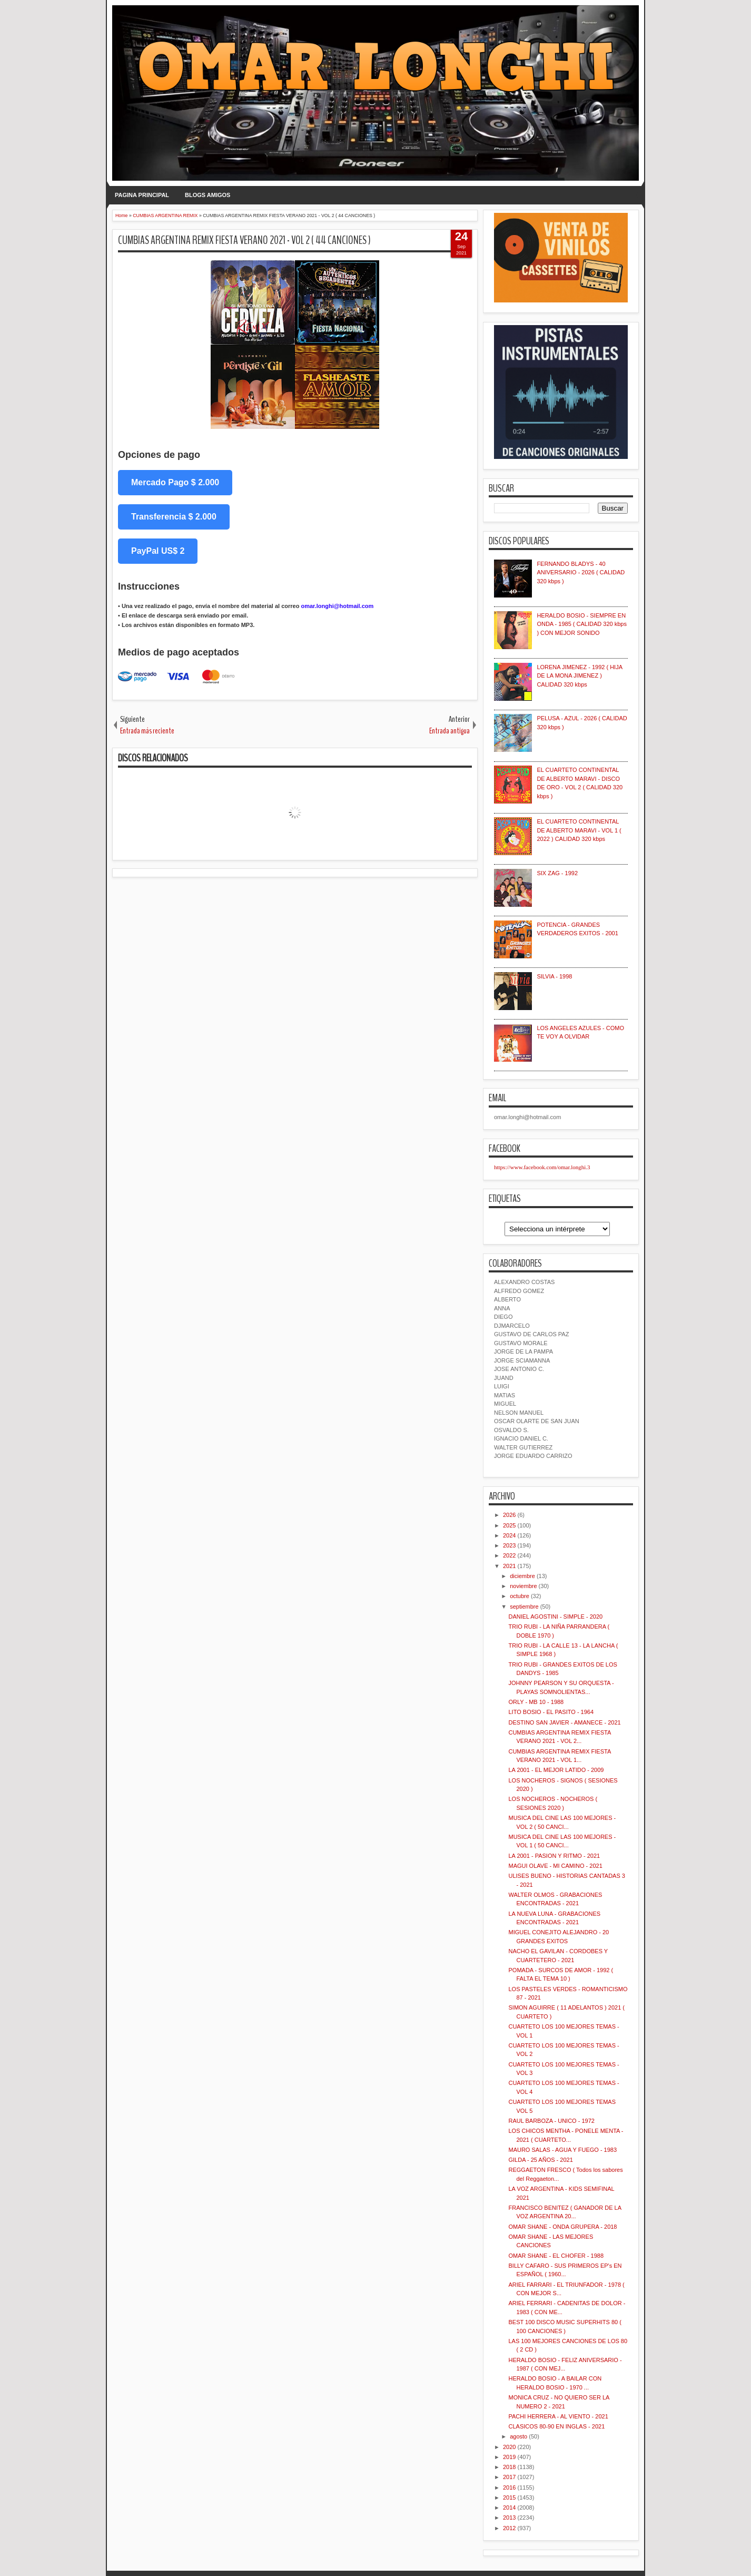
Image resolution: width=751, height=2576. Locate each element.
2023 (509, 1545)
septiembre (524, 1606)
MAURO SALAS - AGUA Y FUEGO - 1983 (562, 2150)
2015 (509, 2497)
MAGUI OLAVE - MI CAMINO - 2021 (555, 1866)
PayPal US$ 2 (157, 550)
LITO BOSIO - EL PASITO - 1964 (551, 1712)
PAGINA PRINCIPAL (142, 195)
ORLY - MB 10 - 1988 (536, 1702)
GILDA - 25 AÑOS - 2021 (540, 2160)
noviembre (523, 1586)
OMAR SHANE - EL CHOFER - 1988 (556, 2255)
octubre (519, 1596)
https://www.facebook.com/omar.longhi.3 (542, 1167)
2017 (509, 2477)
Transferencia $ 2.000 (173, 516)
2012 (509, 2528)
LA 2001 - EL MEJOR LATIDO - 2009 (556, 1770)
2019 (509, 2457)
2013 (509, 2517)
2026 (509, 1515)
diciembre (522, 1576)
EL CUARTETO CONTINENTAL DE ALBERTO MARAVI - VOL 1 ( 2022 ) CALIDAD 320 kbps (579, 830)
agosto (518, 2436)
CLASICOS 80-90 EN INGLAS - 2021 (556, 2426)
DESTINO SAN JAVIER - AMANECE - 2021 (564, 1722)
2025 (509, 1525)
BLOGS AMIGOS (207, 195)
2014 (509, 2507)
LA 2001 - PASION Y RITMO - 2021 (554, 1856)
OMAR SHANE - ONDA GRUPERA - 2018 (562, 2227)
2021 (509, 1566)
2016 (509, 2487)
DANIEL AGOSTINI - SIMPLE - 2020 (555, 1616)
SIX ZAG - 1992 (557, 873)
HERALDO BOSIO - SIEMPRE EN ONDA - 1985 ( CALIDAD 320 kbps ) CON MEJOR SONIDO (582, 624)
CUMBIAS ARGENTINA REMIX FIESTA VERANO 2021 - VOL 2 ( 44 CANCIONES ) (244, 240)
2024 (509, 1535)
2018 (509, 2467)
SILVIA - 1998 (554, 976)
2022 (509, 1555)
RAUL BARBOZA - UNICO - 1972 (551, 2121)
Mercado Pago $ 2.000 (175, 482)
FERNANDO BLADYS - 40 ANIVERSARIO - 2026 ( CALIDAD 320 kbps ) (581, 572)
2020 (509, 2447)
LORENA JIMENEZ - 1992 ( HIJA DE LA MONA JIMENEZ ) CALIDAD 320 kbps (579, 676)
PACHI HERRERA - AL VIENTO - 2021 (558, 2416)
